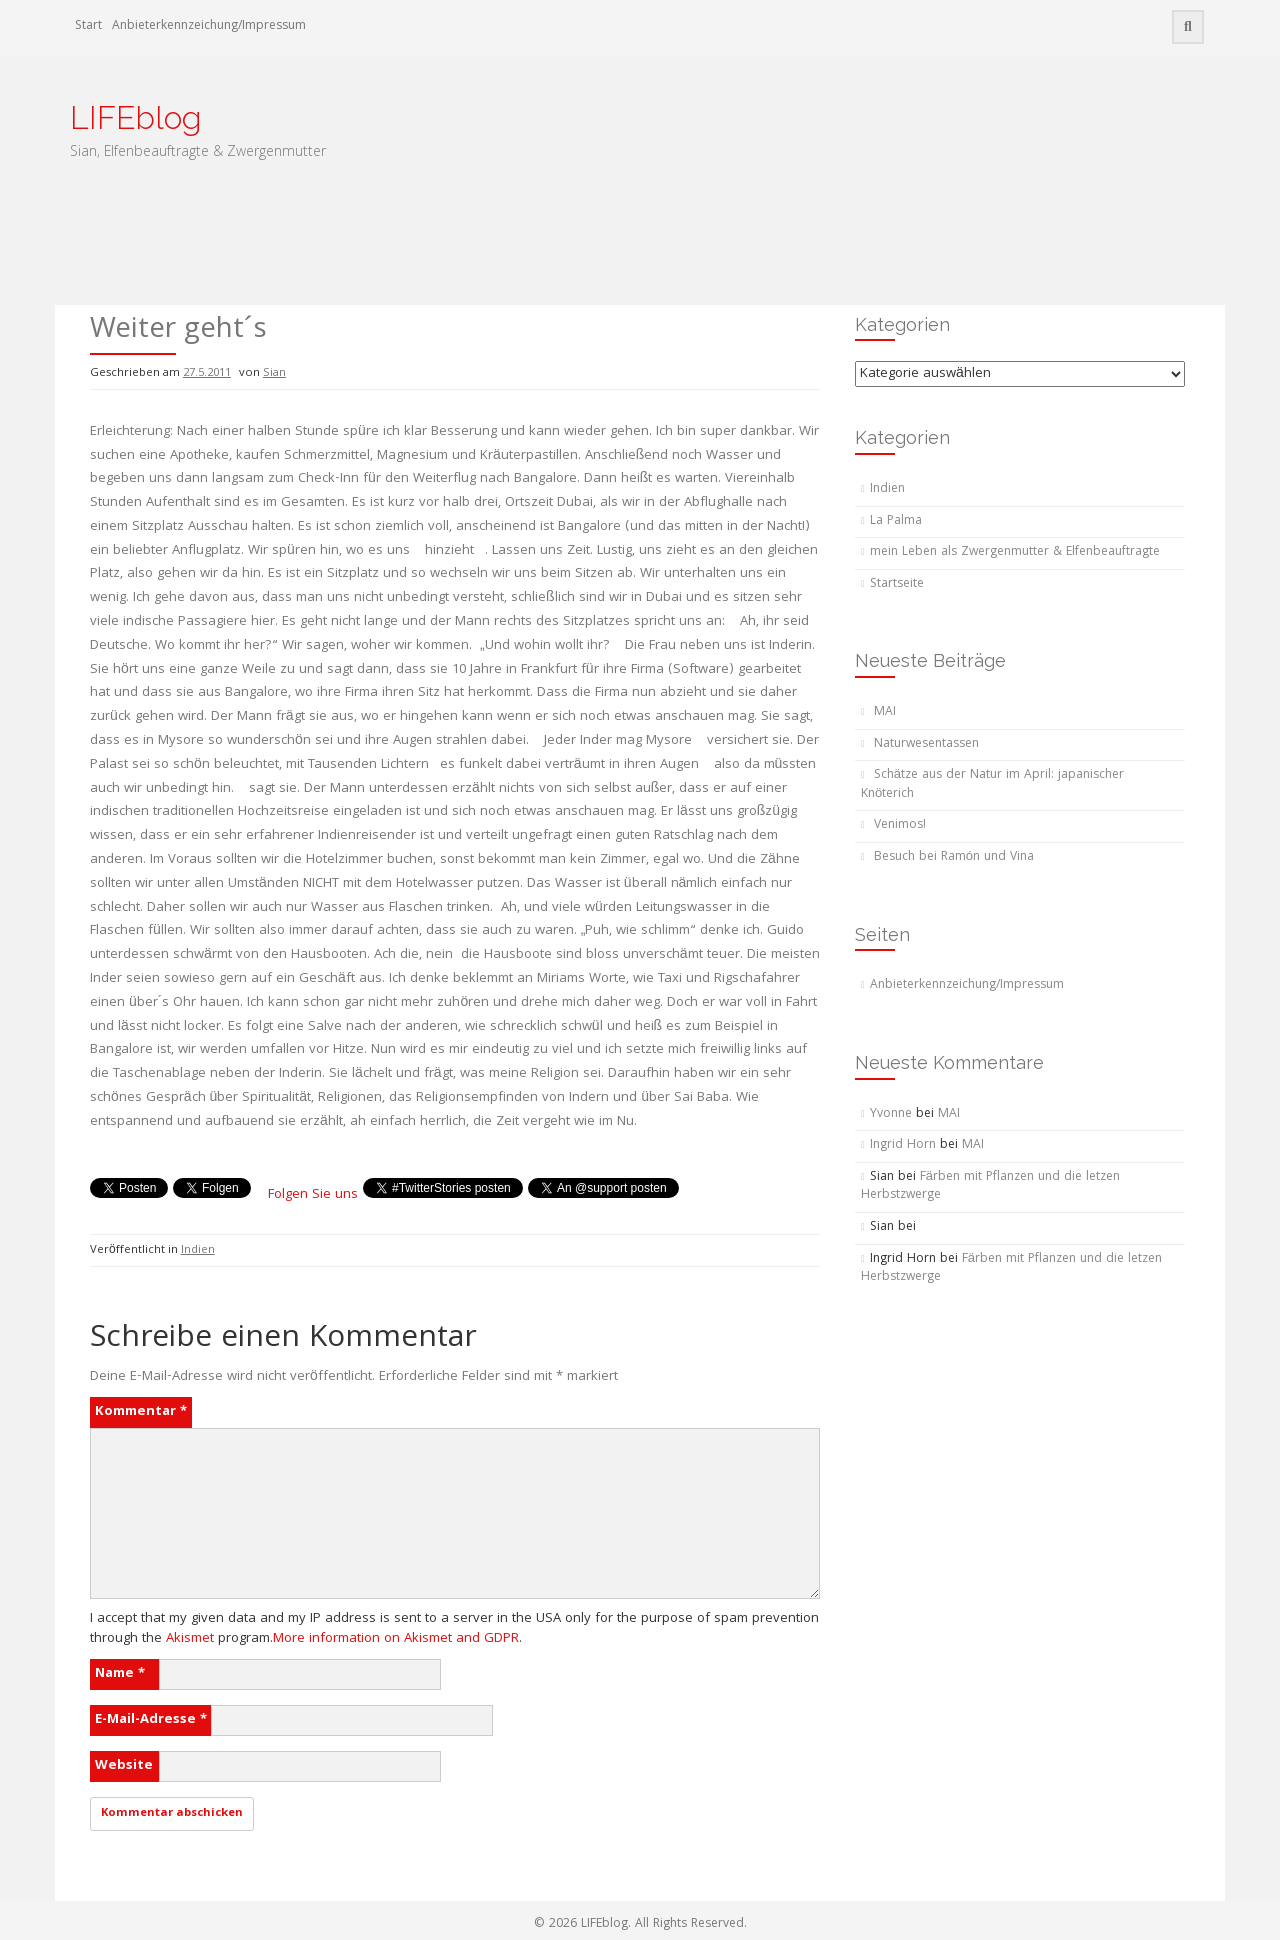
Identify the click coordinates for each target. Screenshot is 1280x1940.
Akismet (190, 1639)
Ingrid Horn (903, 1145)
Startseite (897, 584)
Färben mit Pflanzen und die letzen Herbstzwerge (990, 1187)
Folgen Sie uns (313, 1195)
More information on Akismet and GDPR (396, 1639)
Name (120, 1674)
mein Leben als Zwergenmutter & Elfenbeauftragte (1015, 552)
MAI (885, 712)
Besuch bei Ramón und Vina (954, 857)
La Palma (896, 521)
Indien (198, 1250)
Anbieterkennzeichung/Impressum (209, 26)
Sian (274, 373)
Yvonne (891, 1114)
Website (124, 1766)
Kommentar (141, 1412)
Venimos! (900, 825)
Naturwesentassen (926, 744)
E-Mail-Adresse (151, 1720)
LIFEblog (135, 117)
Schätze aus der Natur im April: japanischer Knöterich (992, 785)
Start (88, 26)
